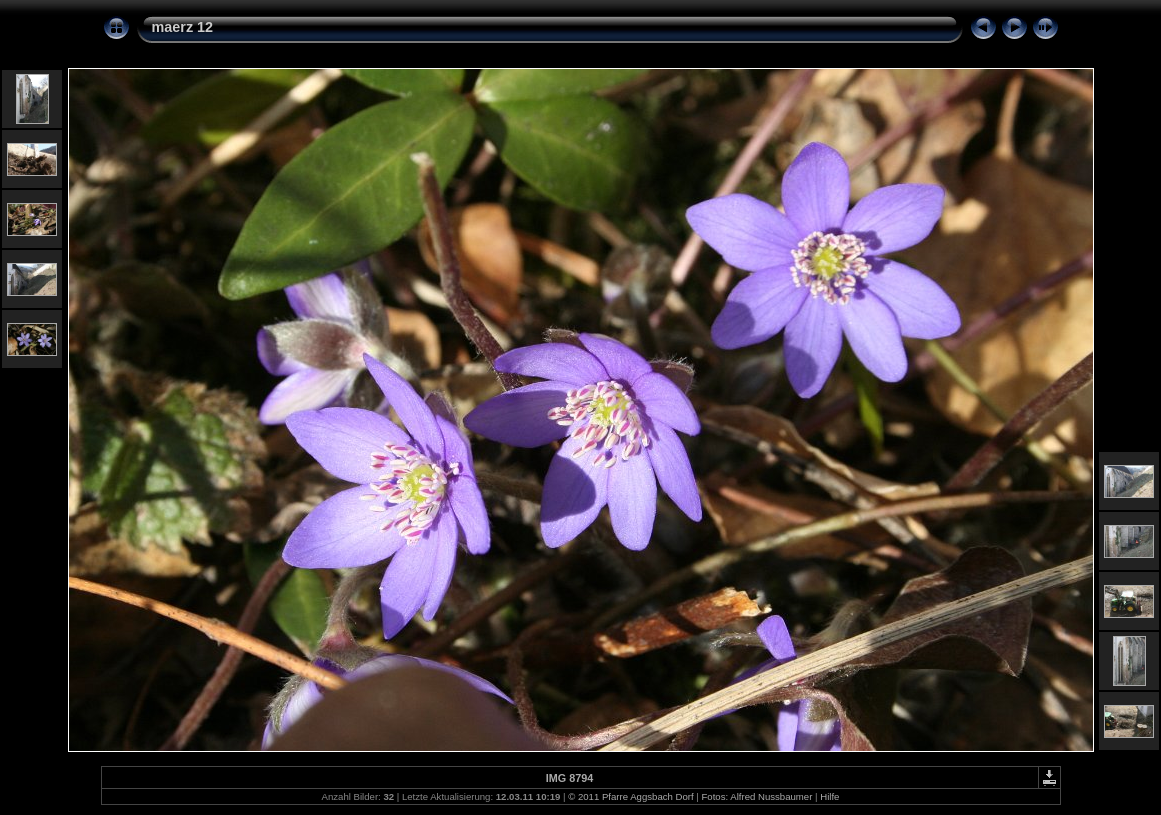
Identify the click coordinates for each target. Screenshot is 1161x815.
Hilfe (829, 796)
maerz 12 (183, 27)
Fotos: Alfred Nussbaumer (756, 796)
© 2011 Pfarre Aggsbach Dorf (630, 796)
